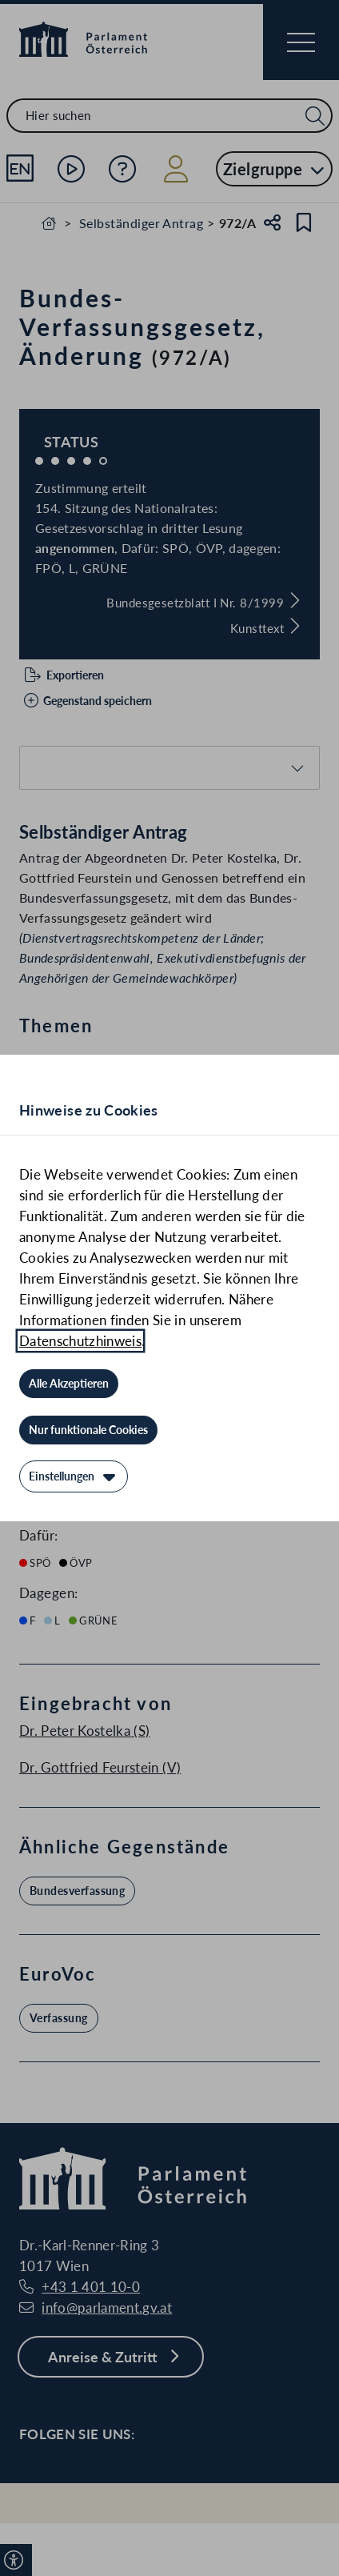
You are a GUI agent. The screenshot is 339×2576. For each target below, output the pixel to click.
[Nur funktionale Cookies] (88, 1430)
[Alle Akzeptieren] (68, 1383)
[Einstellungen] (73, 1476)
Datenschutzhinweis (80, 1340)
